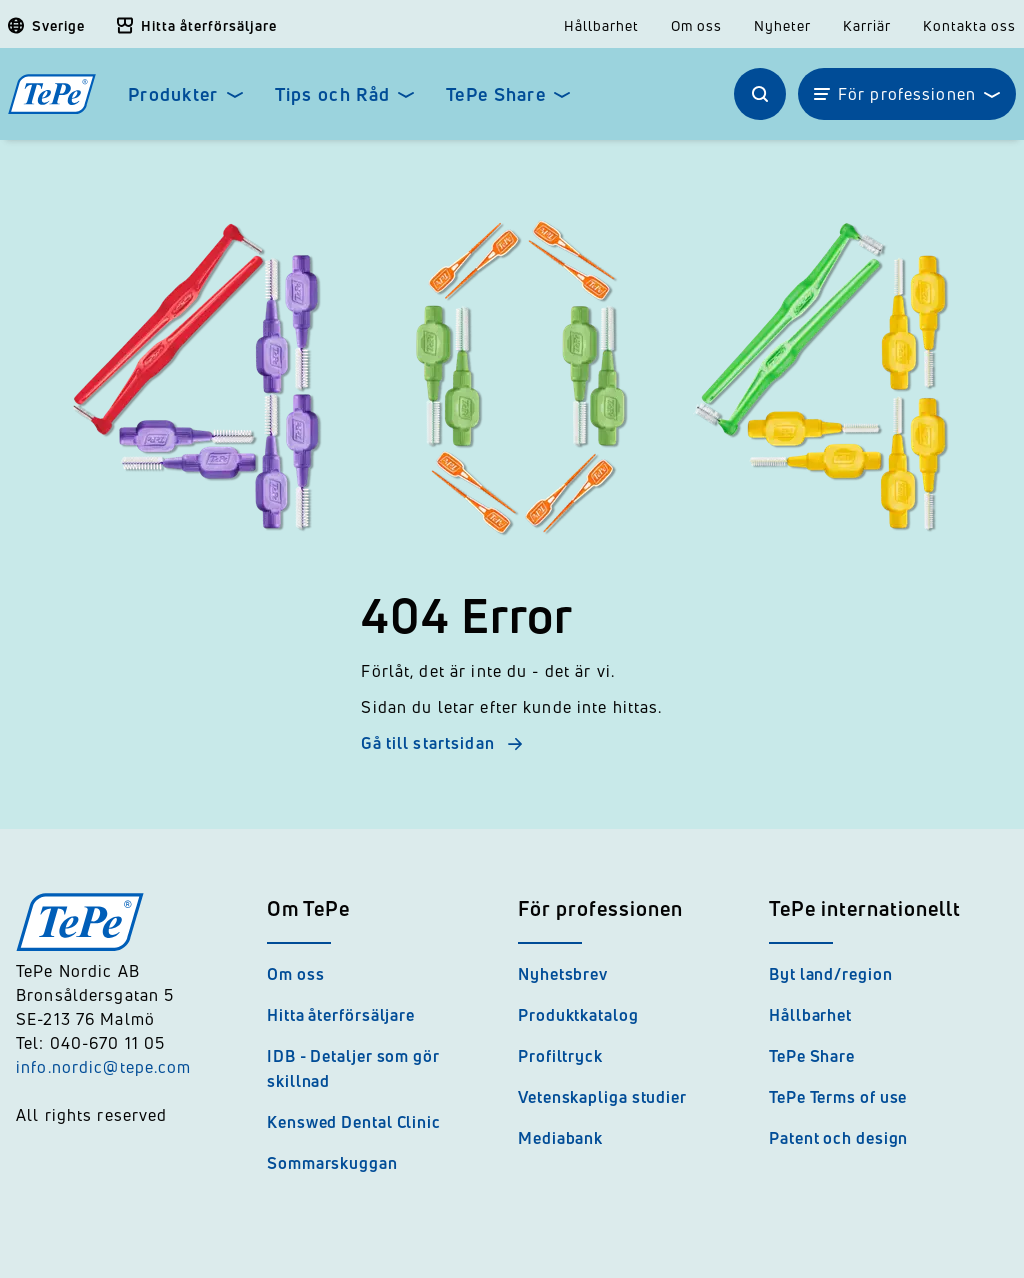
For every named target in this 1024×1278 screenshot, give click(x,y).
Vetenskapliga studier (602, 1097)
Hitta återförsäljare (341, 1015)
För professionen (907, 94)
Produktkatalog (578, 1015)
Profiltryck (560, 1056)
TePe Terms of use (838, 1097)
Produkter (173, 94)
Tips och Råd (332, 94)
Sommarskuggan (332, 1163)
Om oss (696, 26)
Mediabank (560, 1138)
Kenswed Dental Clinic (354, 1122)
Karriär (867, 26)
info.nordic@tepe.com (104, 1067)
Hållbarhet (601, 26)
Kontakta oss (969, 26)
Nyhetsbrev (563, 974)
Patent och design (838, 1138)
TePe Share (496, 94)
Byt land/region (831, 974)
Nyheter (782, 26)
